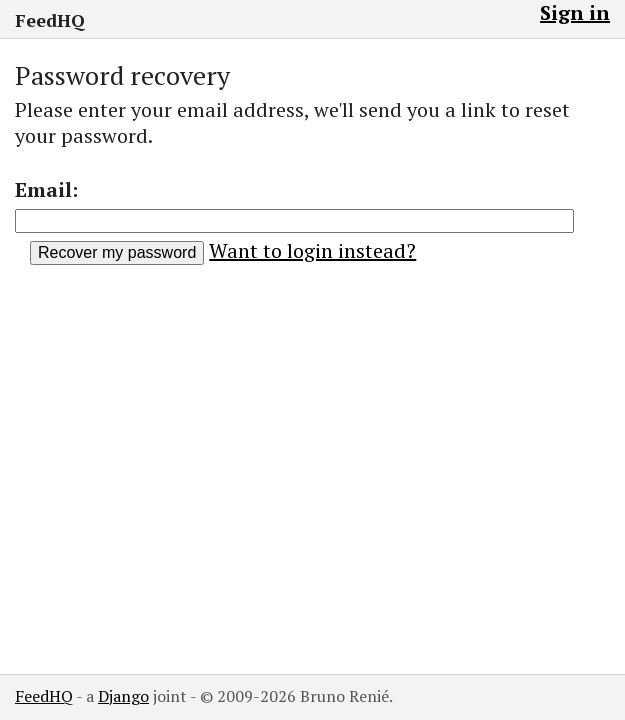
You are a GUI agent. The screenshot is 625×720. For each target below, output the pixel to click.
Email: (46, 189)
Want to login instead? (312, 250)
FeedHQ (50, 20)
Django (123, 696)
